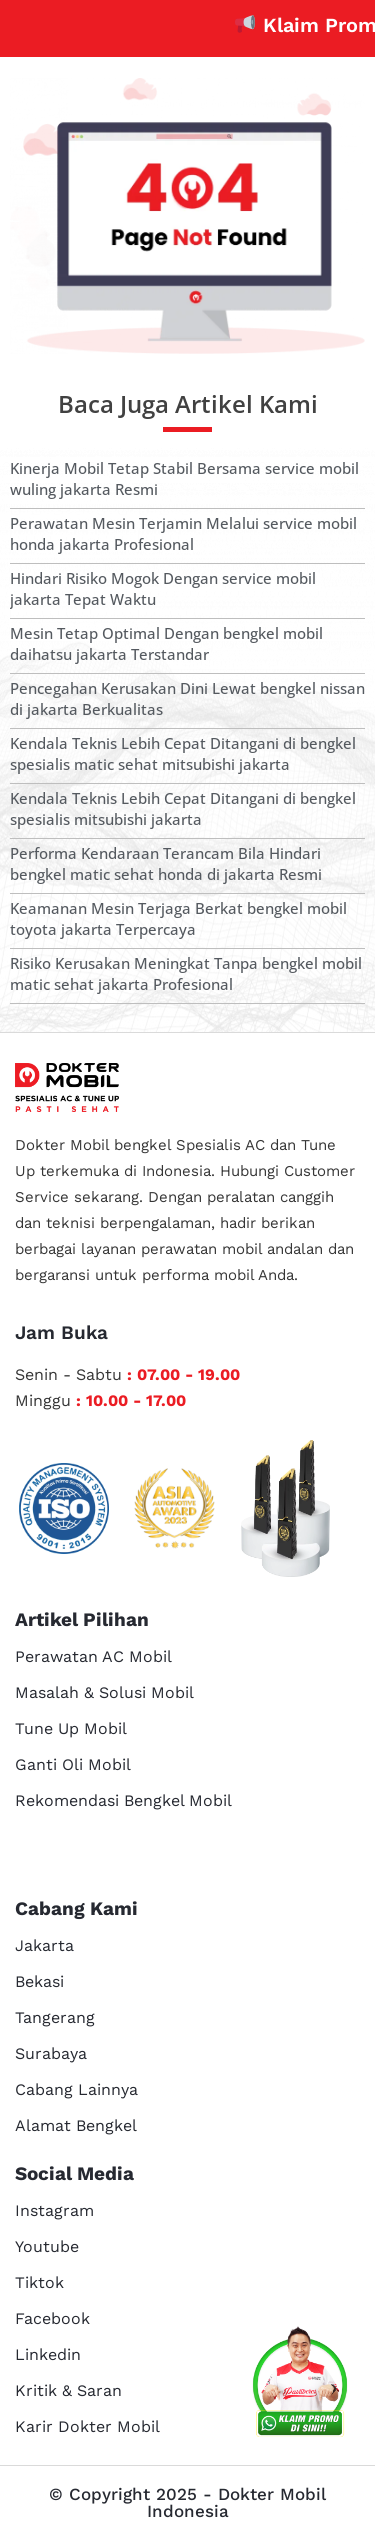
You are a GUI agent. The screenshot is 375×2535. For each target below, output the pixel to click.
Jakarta (44, 1945)
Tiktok (39, 2282)
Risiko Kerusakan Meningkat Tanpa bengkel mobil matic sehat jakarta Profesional (186, 973)
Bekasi (39, 1981)
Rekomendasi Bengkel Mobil (123, 1800)
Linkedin (48, 2354)
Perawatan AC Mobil (93, 1656)
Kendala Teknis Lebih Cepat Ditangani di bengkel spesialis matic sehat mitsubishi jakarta (183, 753)
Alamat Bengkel (76, 2125)
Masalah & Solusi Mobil (104, 1692)
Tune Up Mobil (71, 1728)
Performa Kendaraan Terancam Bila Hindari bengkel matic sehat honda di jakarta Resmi (166, 863)
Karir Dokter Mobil (87, 2426)
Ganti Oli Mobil (73, 1764)
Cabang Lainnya (76, 2089)
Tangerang (55, 2017)
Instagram (54, 2210)
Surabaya (51, 2053)
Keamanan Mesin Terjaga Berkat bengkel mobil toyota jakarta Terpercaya (178, 918)
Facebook (52, 2318)
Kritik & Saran (68, 2390)
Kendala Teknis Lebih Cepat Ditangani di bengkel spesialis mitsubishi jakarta (183, 808)
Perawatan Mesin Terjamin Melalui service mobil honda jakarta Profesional (183, 533)
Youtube (47, 2246)
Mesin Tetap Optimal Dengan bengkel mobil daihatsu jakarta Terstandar (166, 643)
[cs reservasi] (300, 2385)
